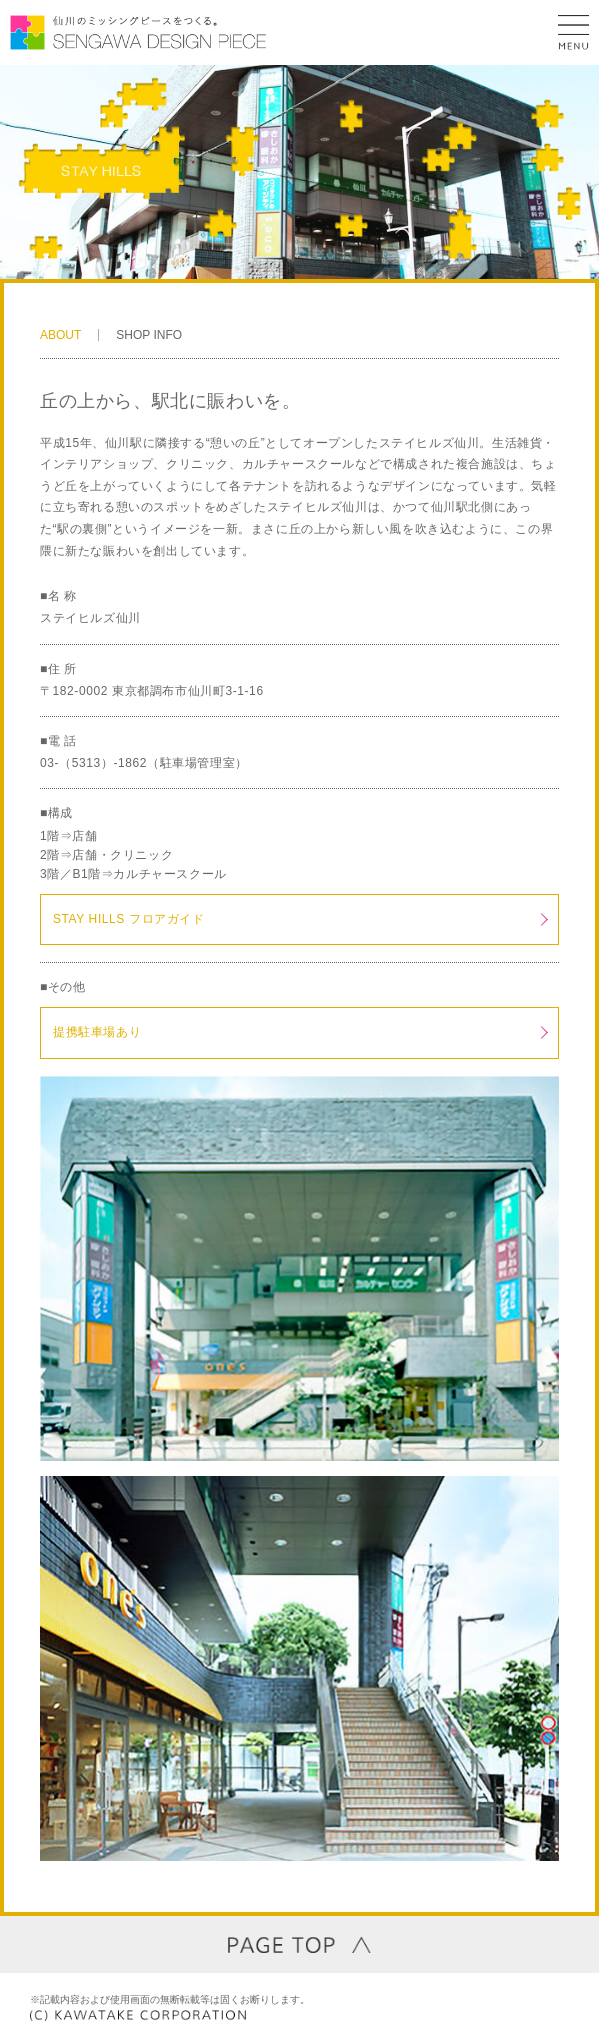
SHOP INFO (149, 335)
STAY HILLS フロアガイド (129, 919)
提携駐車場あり (97, 1032)
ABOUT (60, 335)
